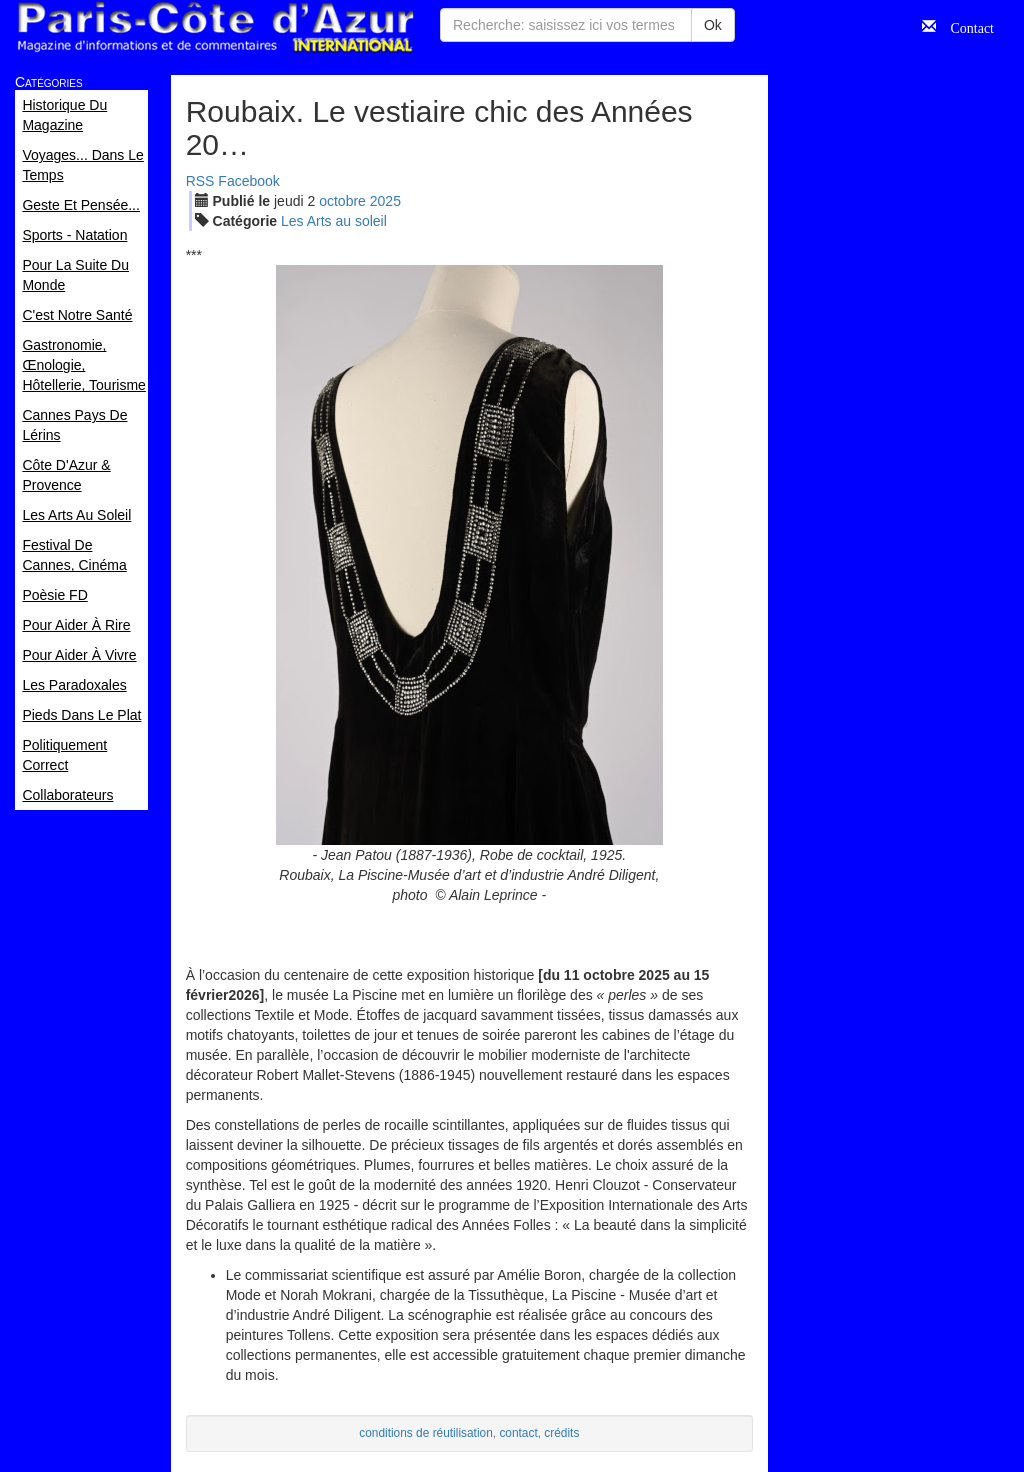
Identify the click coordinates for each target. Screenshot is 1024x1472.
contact (518, 1433)
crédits (561, 1433)
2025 (385, 201)
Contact (965, 26)
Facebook (248, 181)
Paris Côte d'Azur (215, 27)
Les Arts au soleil (334, 221)
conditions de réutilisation (426, 1433)
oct (342, 201)
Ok (713, 25)
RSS (200, 181)
